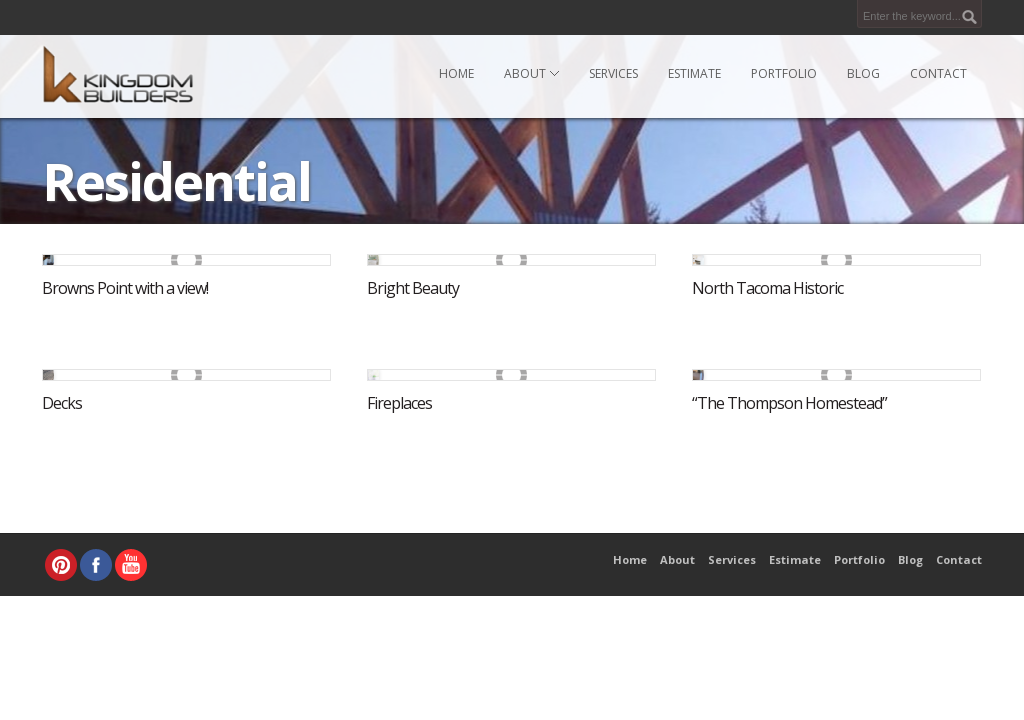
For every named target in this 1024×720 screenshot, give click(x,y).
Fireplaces (399, 403)
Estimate (694, 73)
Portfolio (784, 73)
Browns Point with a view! (125, 288)
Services (613, 73)
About (531, 73)
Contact (938, 73)
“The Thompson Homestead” (789, 403)
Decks (62, 403)
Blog (863, 73)
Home (456, 73)
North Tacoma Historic (767, 288)
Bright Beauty (413, 288)
